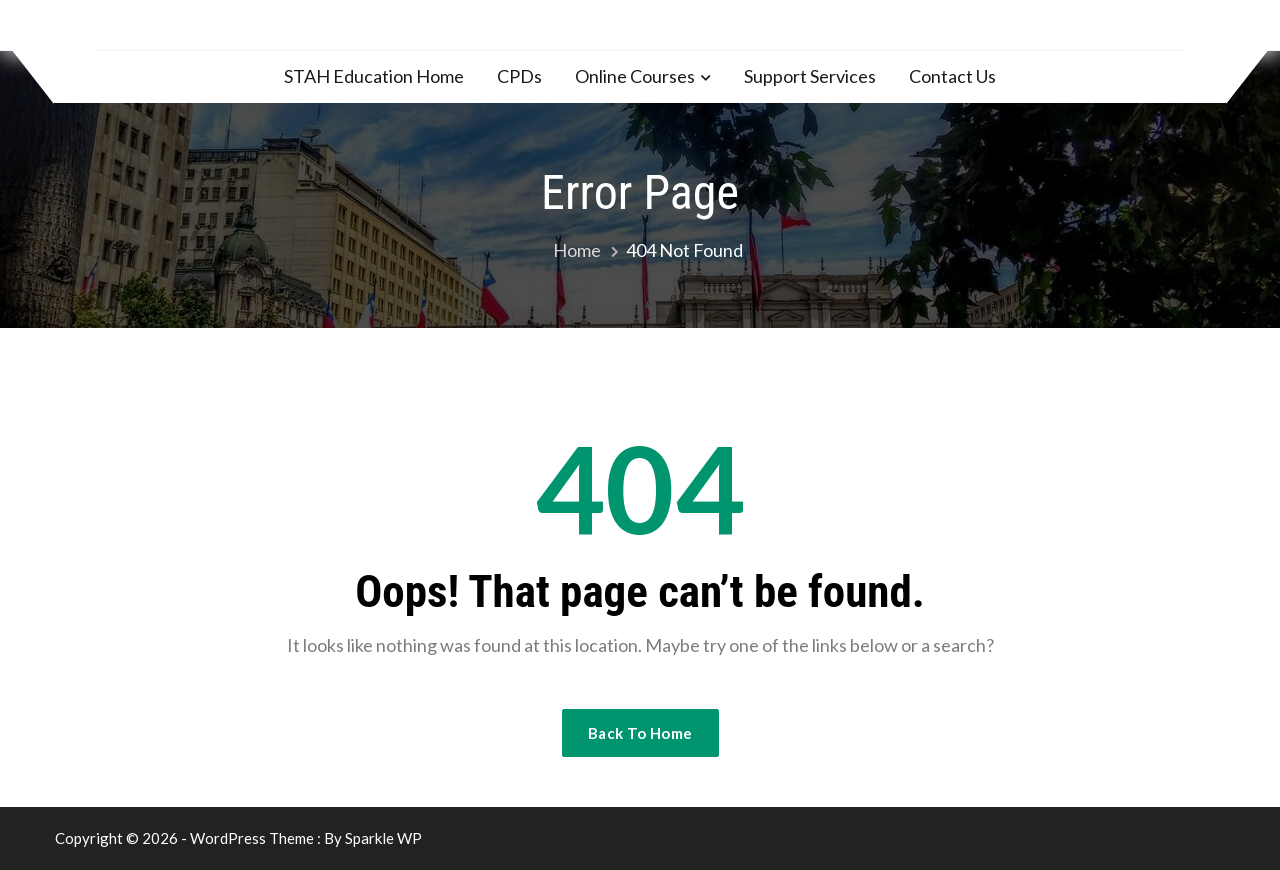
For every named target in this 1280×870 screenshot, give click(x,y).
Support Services (810, 76)
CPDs (519, 76)
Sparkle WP (383, 838)
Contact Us (952, 76)
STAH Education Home (374, 76)
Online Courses (635, 76)
